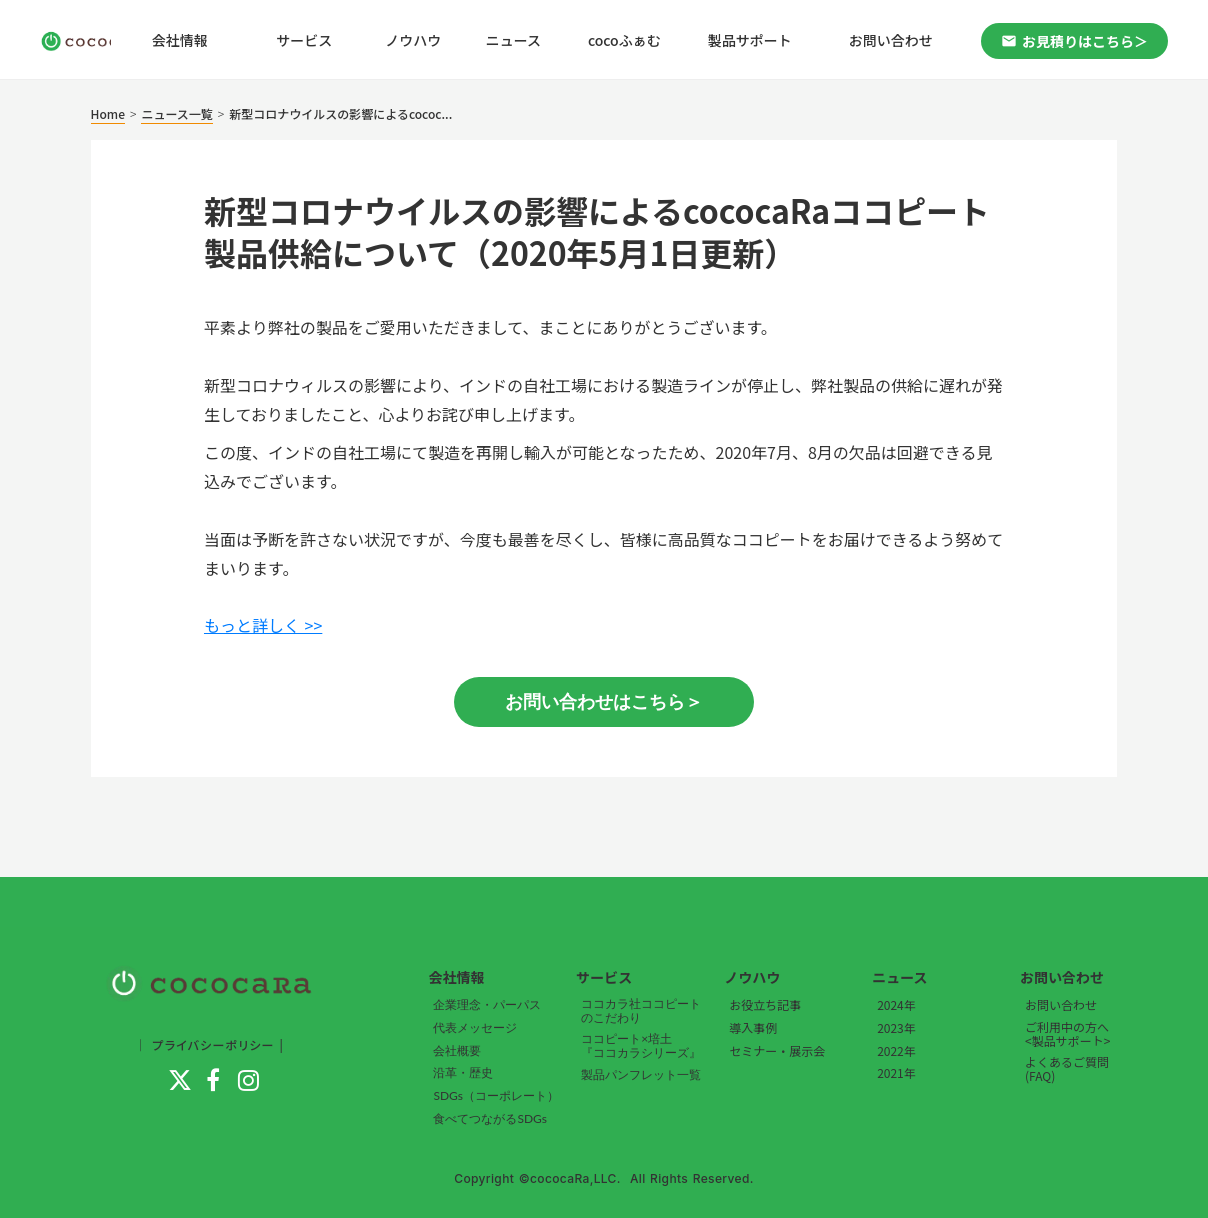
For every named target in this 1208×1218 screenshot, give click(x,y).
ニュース (513, 40)
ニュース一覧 (176, 114)
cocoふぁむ (624, 40)
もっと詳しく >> (263, 625)
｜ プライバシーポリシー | (209, 1044)
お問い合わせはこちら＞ (604, 702)
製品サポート (750, 40)
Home (108, 114)
